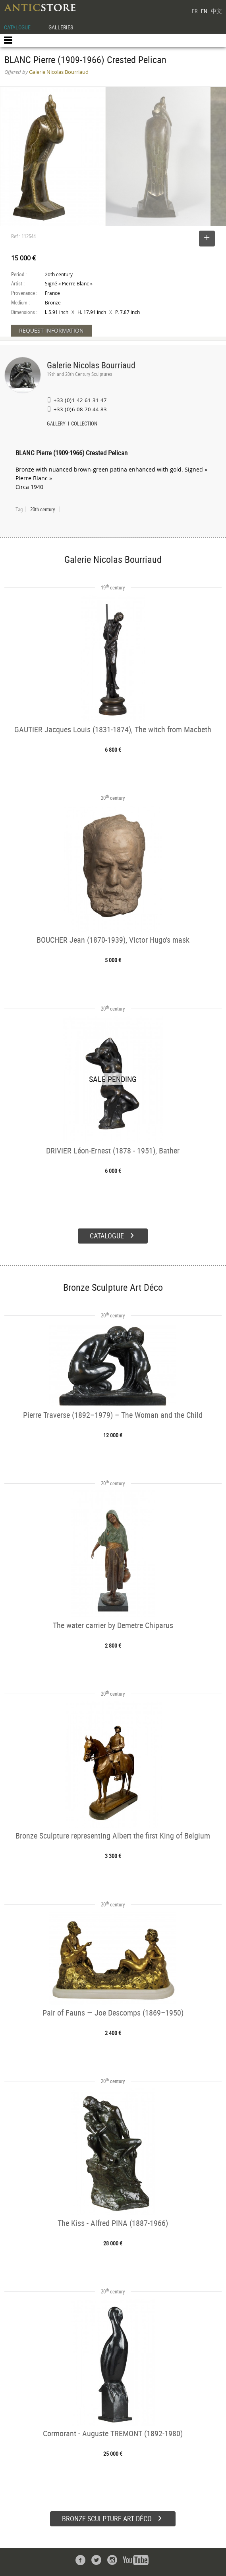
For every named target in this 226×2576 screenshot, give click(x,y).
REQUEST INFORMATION (51, 330)
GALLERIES (60, 27)
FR (194, 11)
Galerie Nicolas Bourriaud (91, 365)
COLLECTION (84, 424)
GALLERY (56, 424)
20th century (42, 509)
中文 (216, 11)
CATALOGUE (17, 27)
